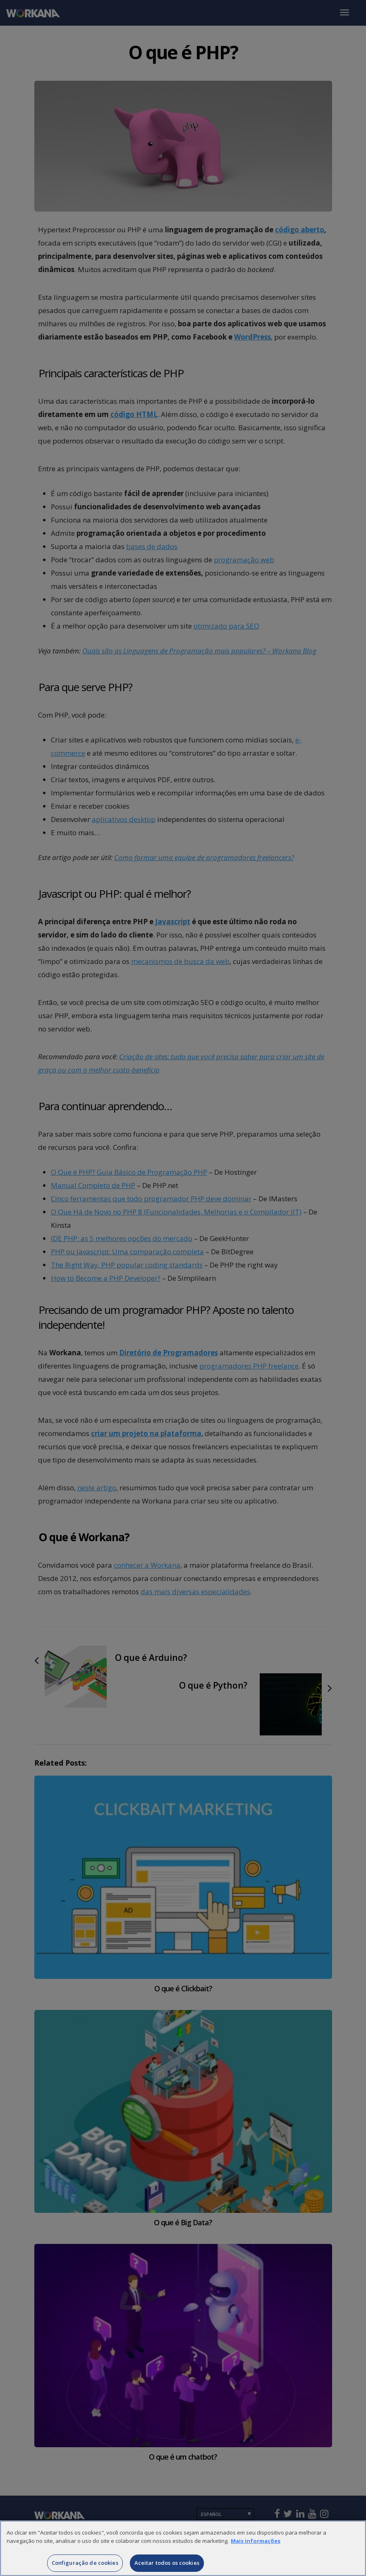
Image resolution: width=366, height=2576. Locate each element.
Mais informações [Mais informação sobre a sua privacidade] (255, 2554)
